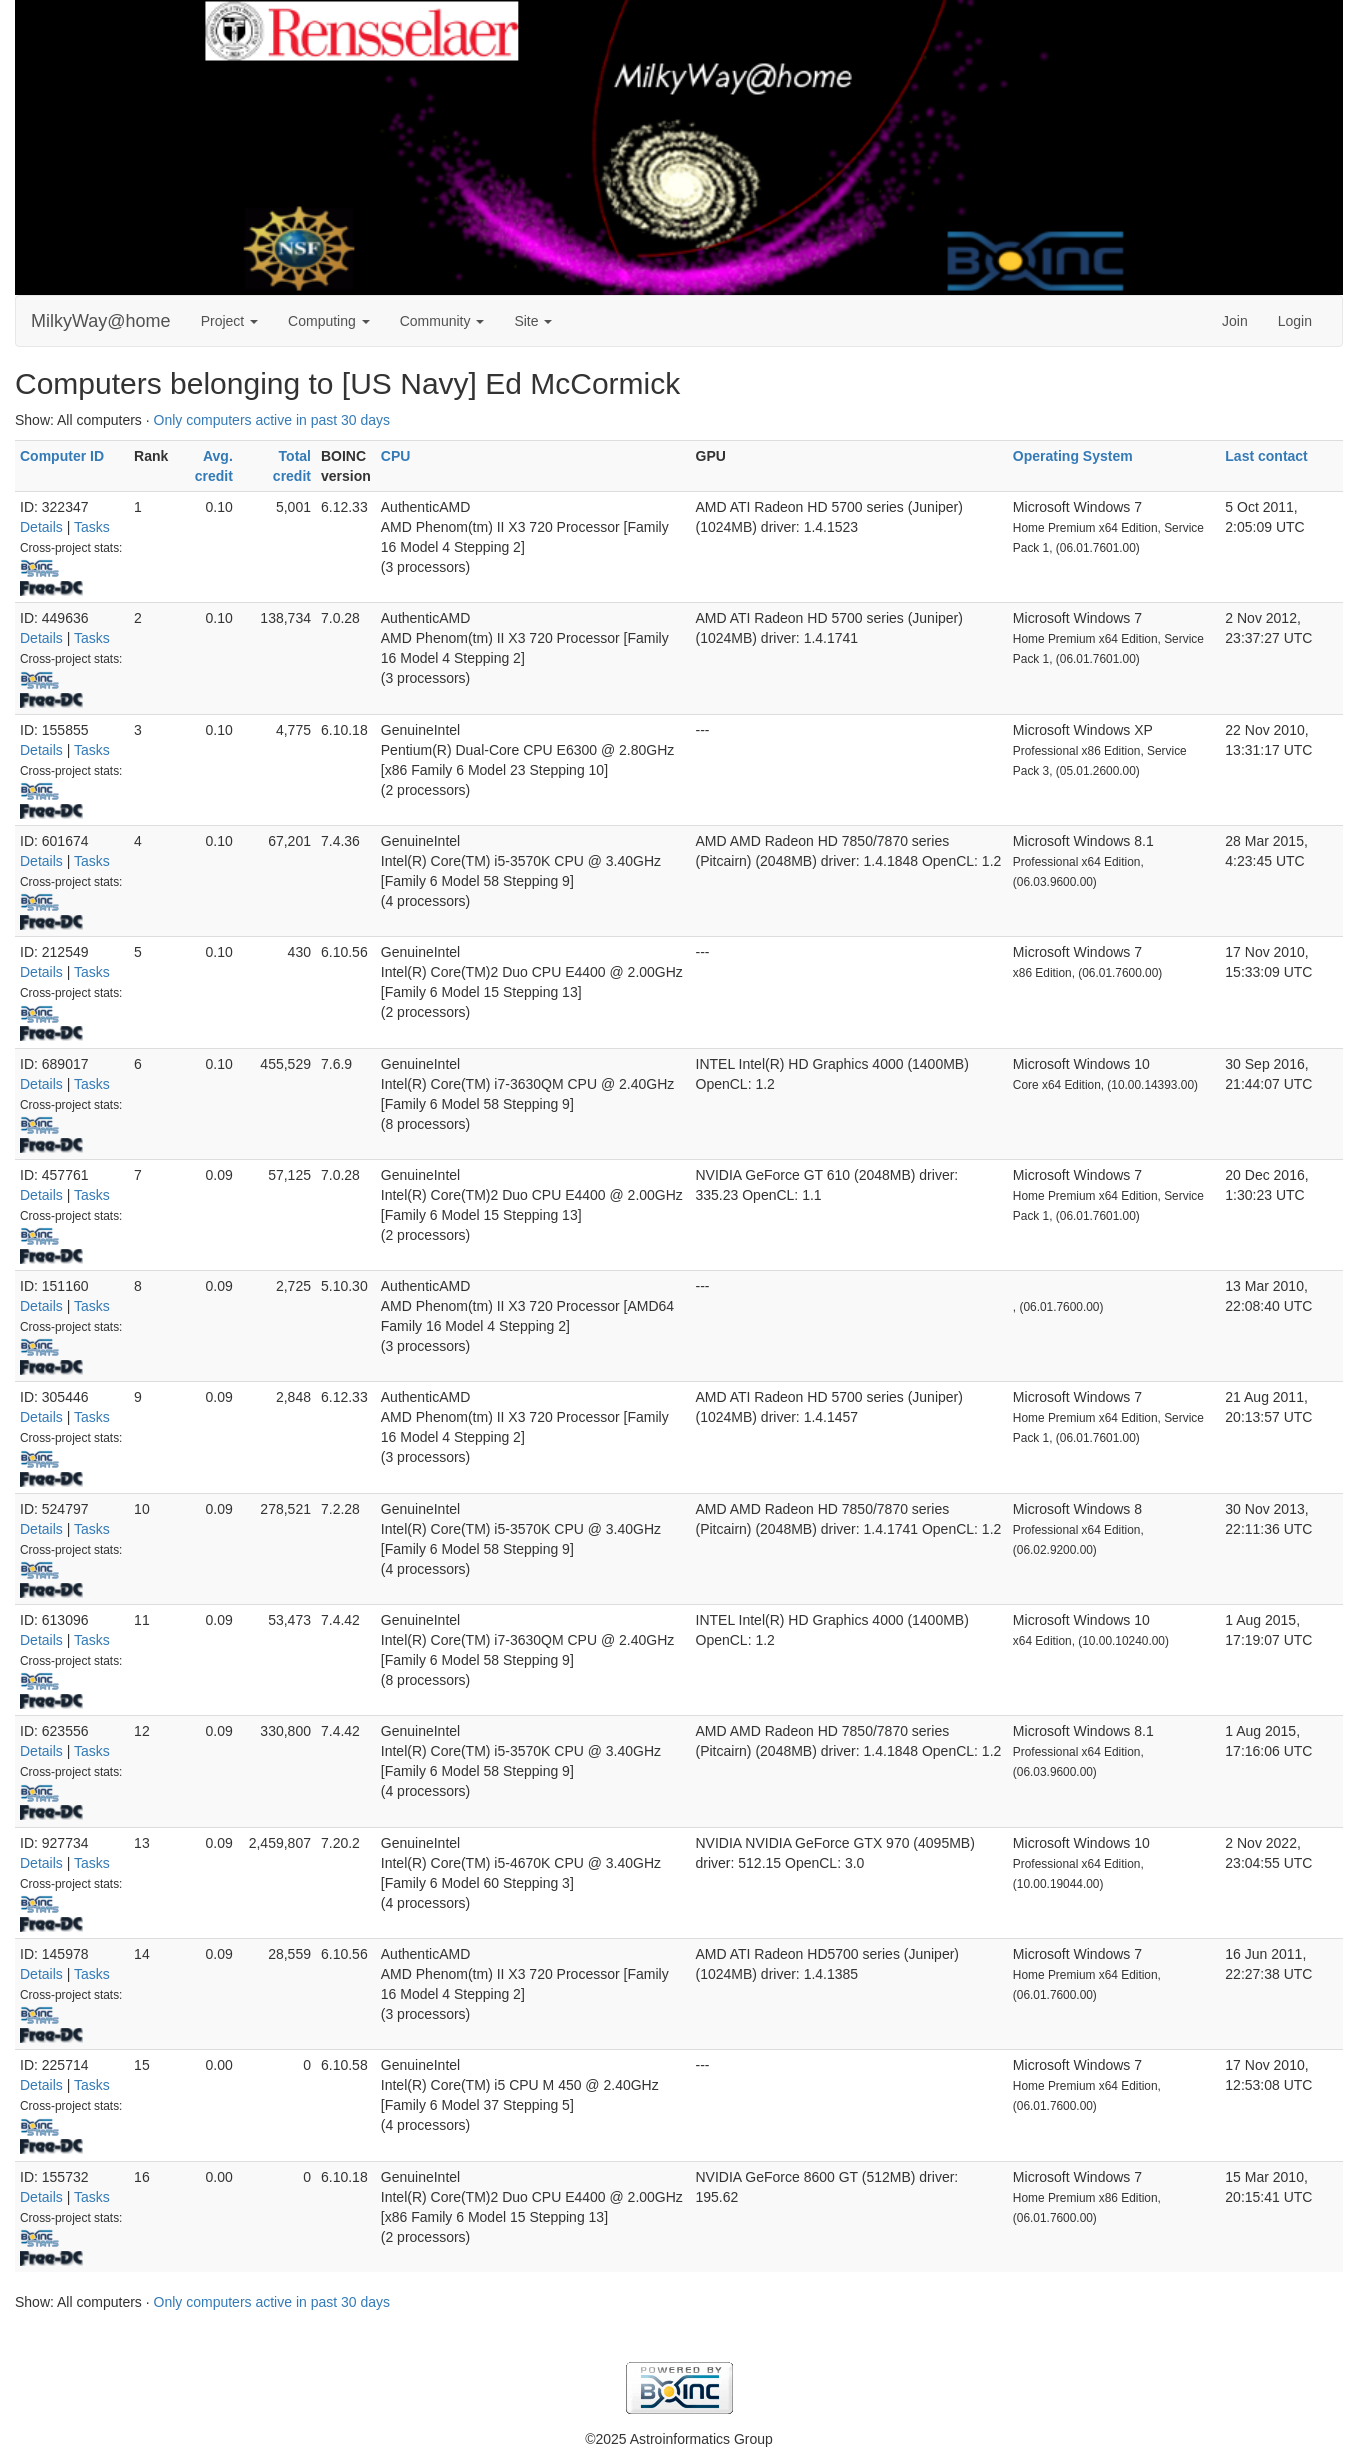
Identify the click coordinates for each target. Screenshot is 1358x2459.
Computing (329, 321)
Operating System (1073, 456)
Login (1295, 321)
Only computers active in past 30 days (272, 420)
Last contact (1266, 456)
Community (442, 321)
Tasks (92, 527)
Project (229, 321)
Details (41, 527)
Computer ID (62, 456)
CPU (396, 456)
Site (533, 321)
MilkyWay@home (101, 321)
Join (1235, 321)
